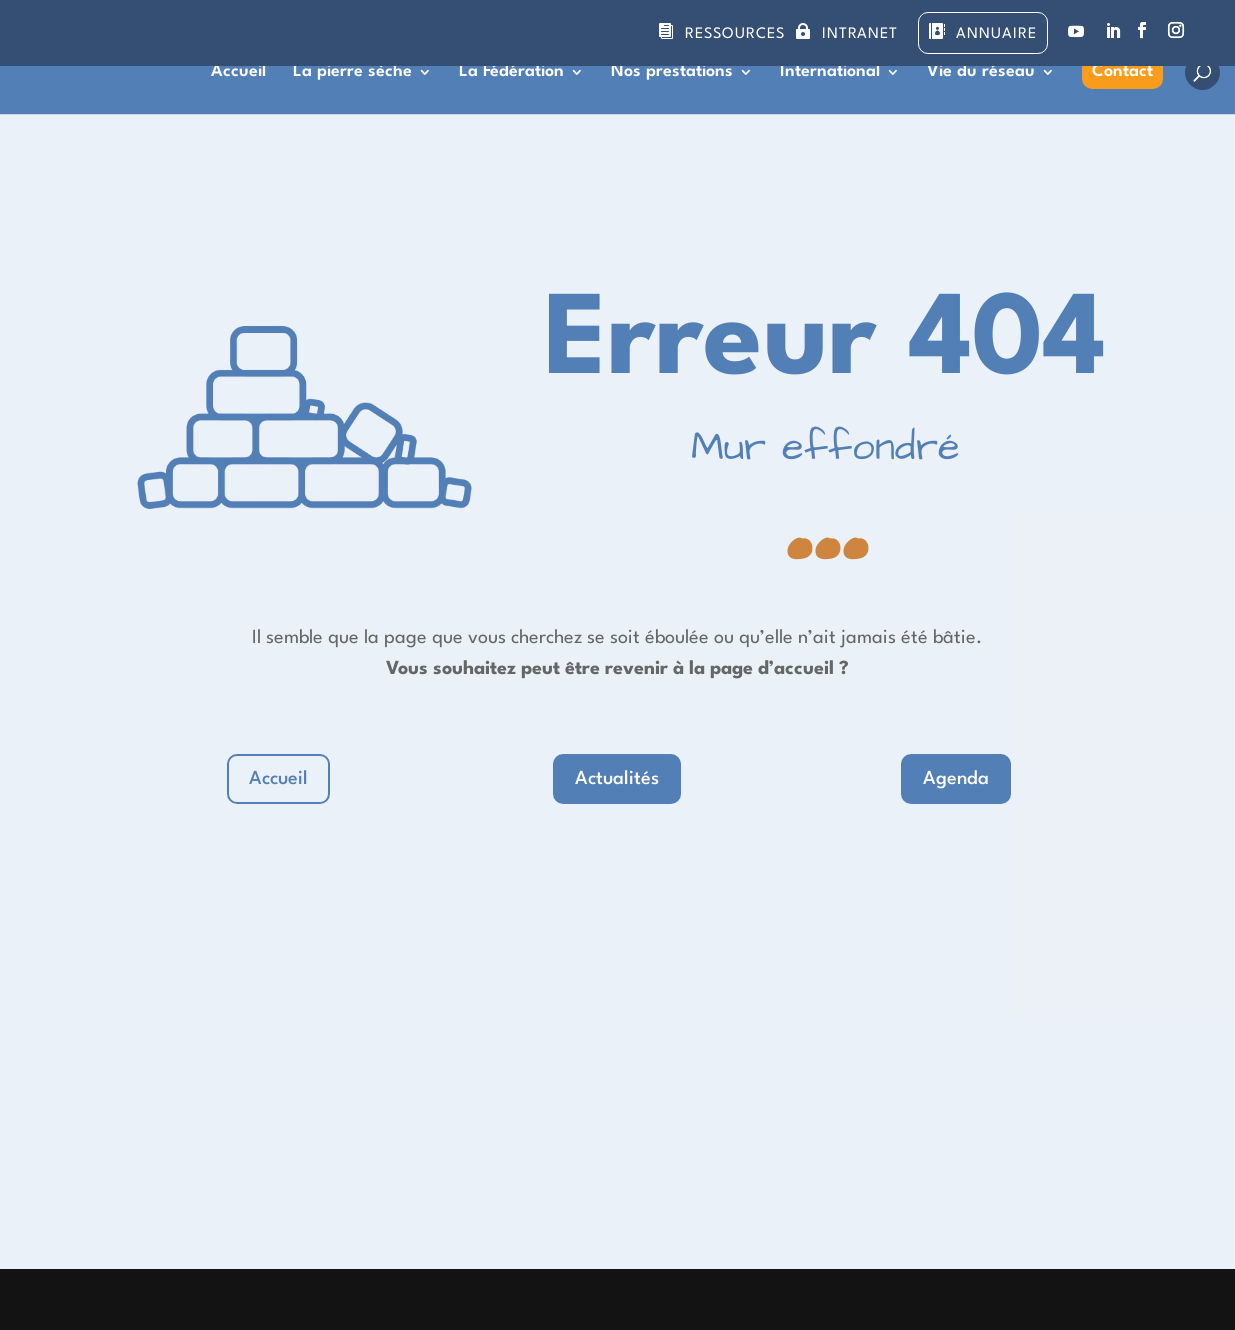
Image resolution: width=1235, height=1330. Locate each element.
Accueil (238, 72)
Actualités (617, 779)
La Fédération (511, 72)
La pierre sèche (352, 72)
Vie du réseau (981, 72)
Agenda (956, 779)
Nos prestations (672, 72)
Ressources (735, 34)
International (830, 72)
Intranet (860, 34)
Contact (1122, 71)
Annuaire (996, 34)
